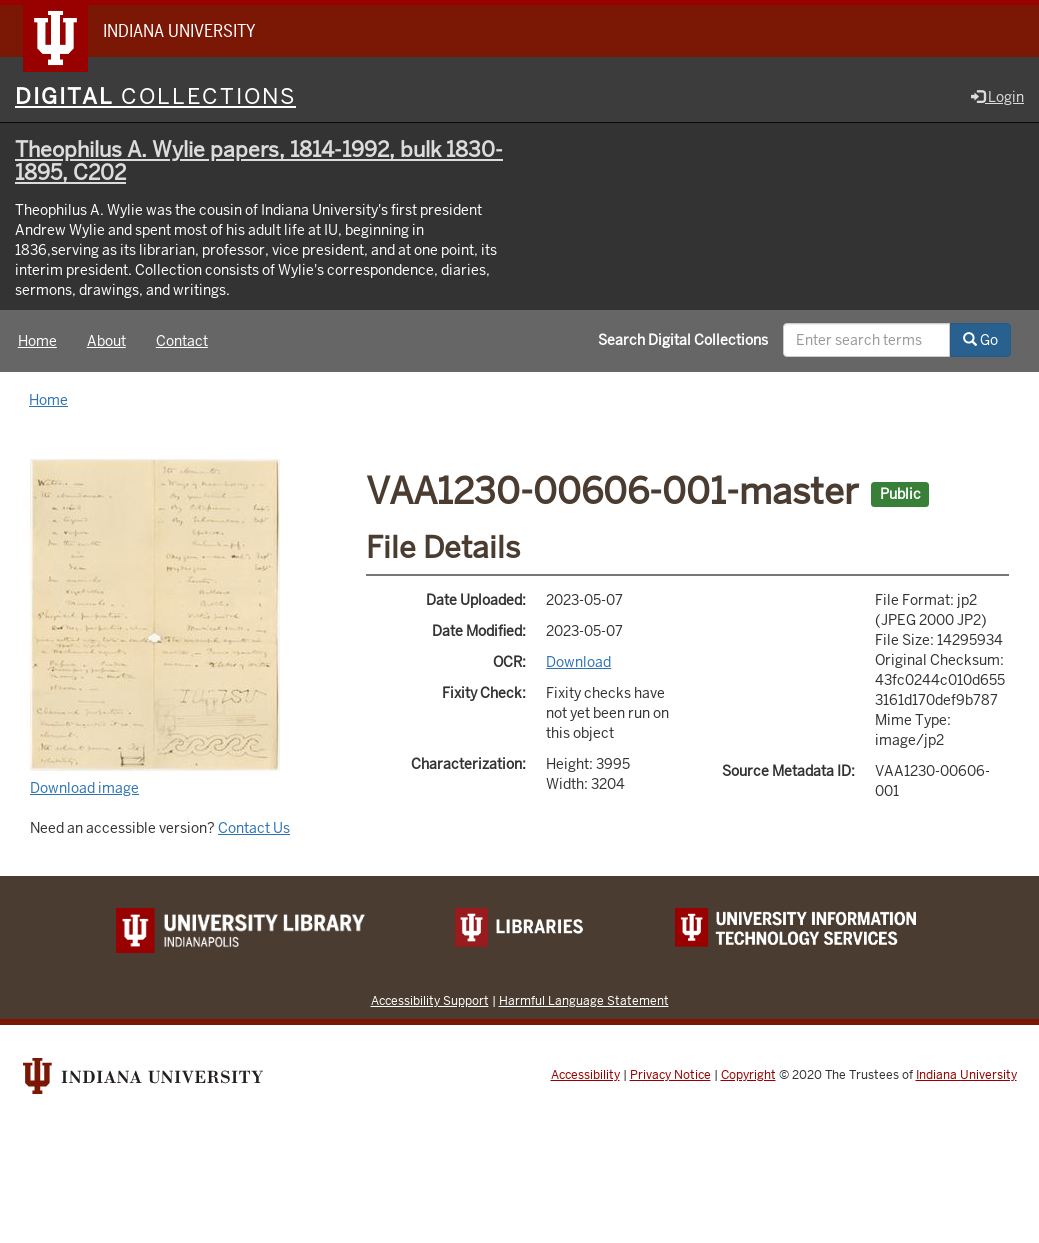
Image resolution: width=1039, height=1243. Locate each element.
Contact (182, 341)
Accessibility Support (430, 1000)
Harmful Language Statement (584, 1000)
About (106, 341)
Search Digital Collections (683, 340)
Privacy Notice (670, 1075)
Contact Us (254, 828)
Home (37, 341)
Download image (84, 788)
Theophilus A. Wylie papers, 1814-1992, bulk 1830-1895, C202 (259, 161)
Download (578, 662)
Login (997, 97)
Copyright (748, 1075)
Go (980, 340)
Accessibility (585, 1075)
